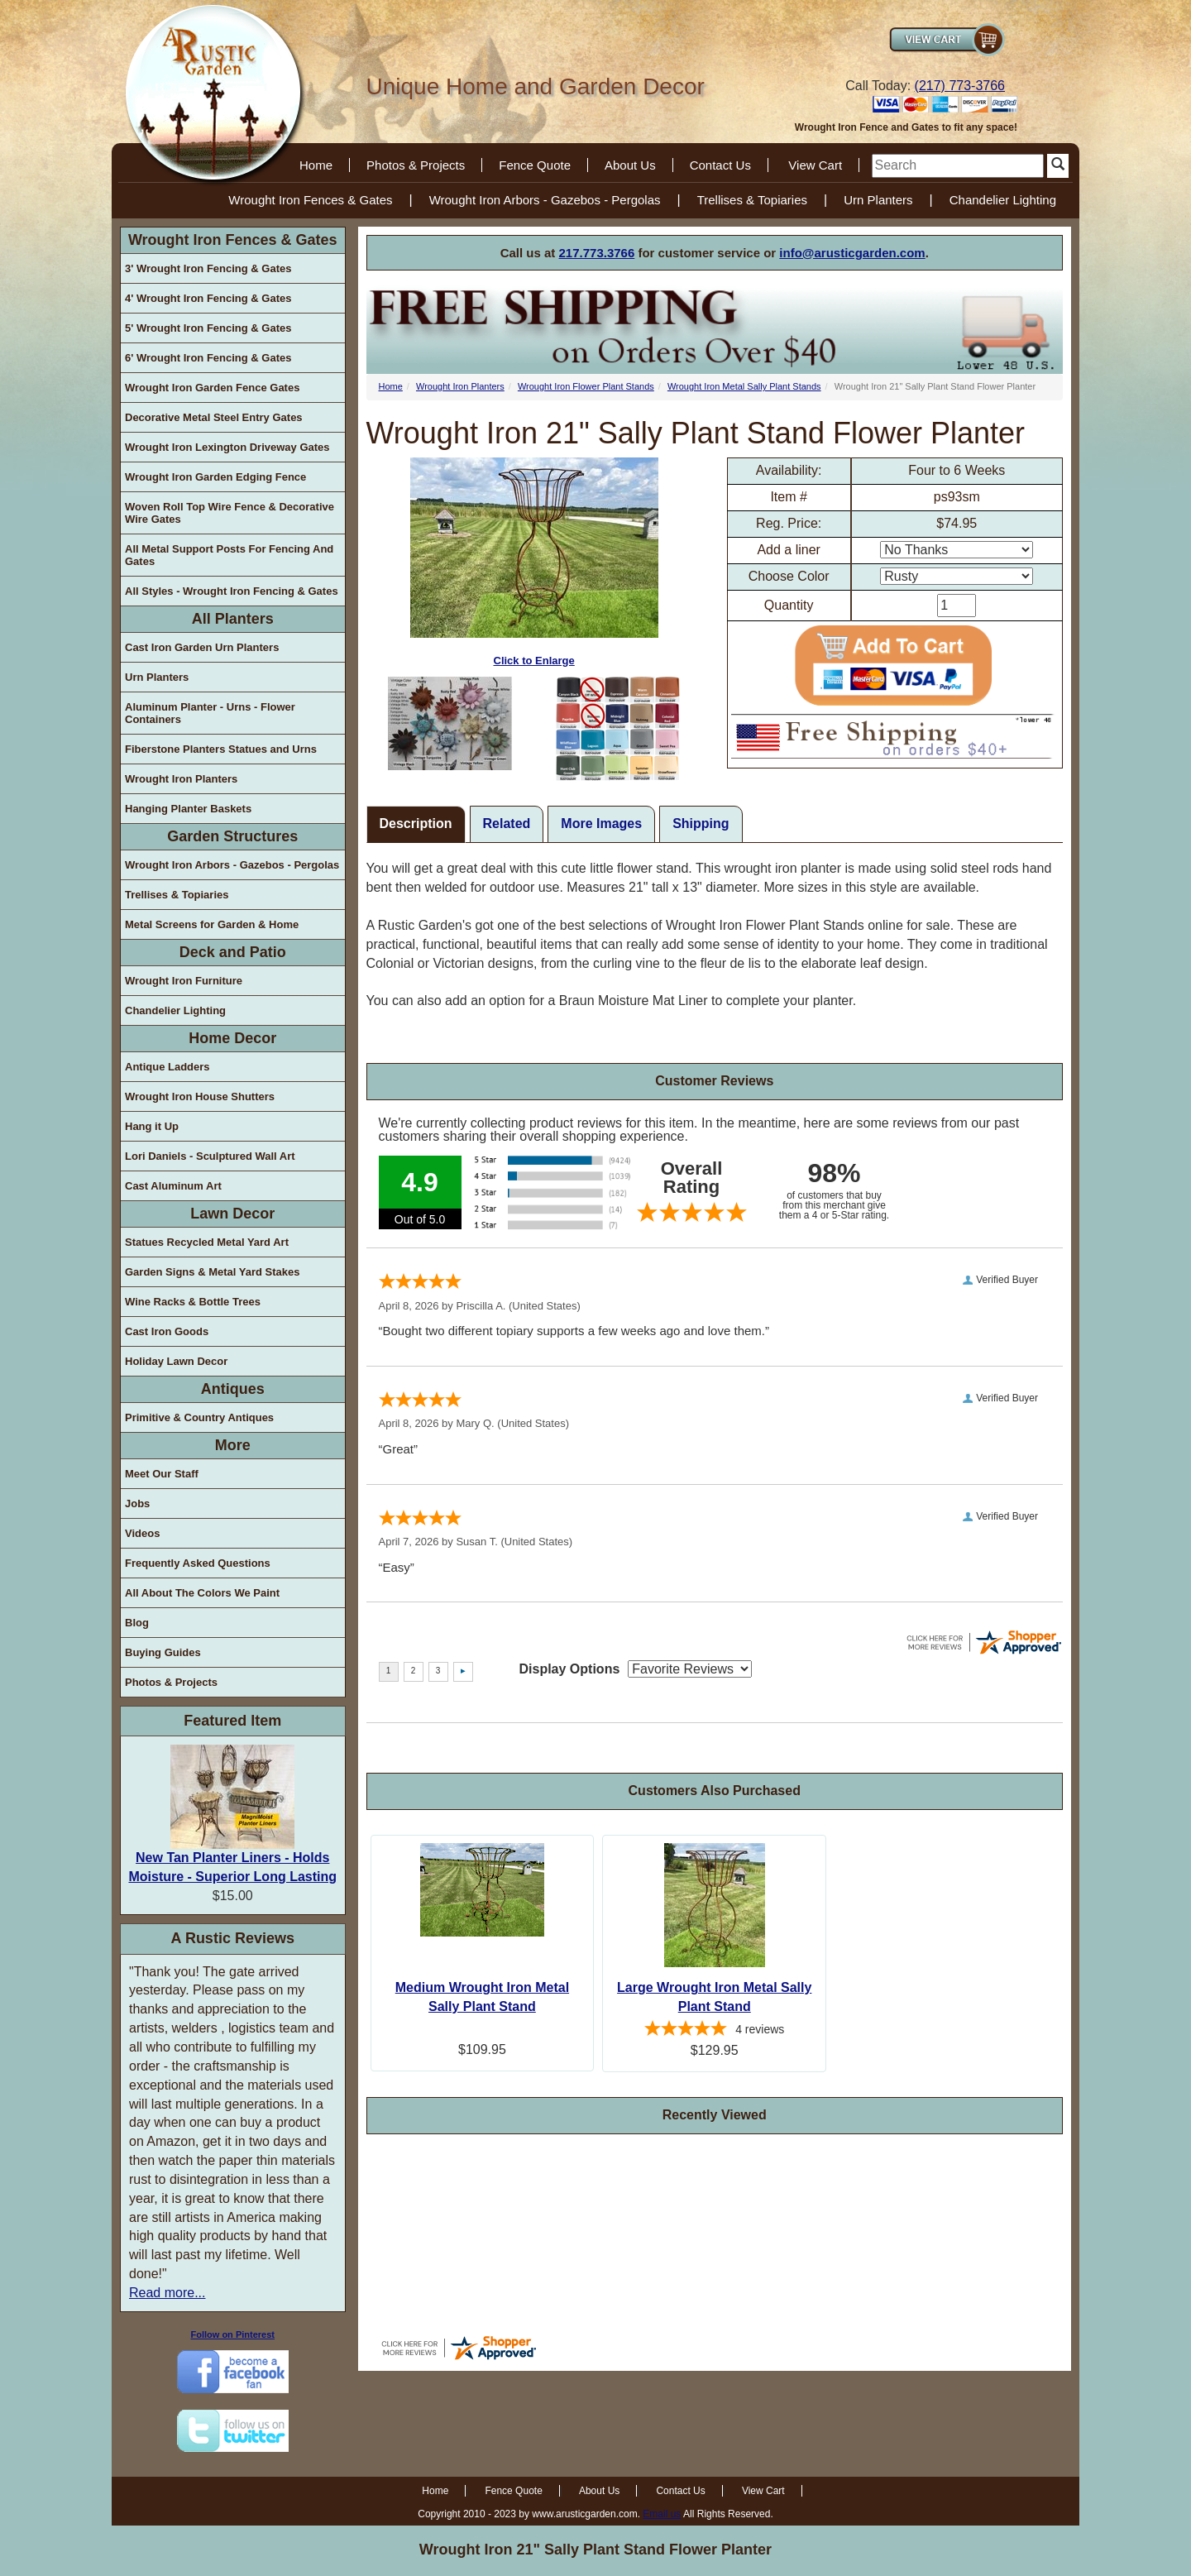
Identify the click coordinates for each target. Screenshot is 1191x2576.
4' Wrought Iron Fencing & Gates (208, 298)
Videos (142, 1533)
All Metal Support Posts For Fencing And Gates (229, 555)
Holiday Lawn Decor (176, 1361)
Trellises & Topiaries (752, 200)
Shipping (700, 823)
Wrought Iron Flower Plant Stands (586, 386)
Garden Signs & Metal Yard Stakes (212, 1272)
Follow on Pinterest (233, 2334)
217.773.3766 (597, 253)
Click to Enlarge (534, 562)
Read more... (167, 2293)
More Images (601, 823)
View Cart (815, 165)
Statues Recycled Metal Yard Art (207, 1242)
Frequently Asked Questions (197, 1563)
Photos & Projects (415, 165)
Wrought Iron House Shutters (200, 1096)
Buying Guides (163, 1652)
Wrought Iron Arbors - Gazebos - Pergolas (545, 200)
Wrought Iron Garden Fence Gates (212, 387)
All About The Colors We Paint (202, 1593)
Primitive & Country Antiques (199, 1417)
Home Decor (232, 1038)
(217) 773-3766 (960, 86)
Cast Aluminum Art (173, 1186)
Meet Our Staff (161, 1474)
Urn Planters (878, 200)
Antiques (233, 1389)
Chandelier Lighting (1002, 200)
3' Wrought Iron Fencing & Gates (208, 268)
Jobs (137, 1503)
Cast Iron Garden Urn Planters (202, 647)
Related (507, 823)
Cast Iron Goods (166, 1331)
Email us (662, 2514)
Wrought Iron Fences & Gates (310, 200)
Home (315, 165)
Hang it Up (152, 1126)
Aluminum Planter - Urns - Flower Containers (210, 713)
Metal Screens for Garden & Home (212, 924)
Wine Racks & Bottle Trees (193, 1301)
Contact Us (720, 165)
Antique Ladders (167, 1067)
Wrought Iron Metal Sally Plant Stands (744, 386)
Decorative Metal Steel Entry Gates (214, 417)
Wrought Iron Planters (181, 779)
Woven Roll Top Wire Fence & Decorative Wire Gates (229, 512)
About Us (630, 165)
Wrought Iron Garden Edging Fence (215, 477)
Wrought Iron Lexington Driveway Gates (227, 447)
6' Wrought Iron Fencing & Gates (208, 358)
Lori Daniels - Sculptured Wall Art (210, 1156)
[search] (958, 166)
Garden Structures (232, 836)
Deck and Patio (232, 952)
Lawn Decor (232, 1213)
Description (416, 823)
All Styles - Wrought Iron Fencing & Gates (231, 591)
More (233, 1445)
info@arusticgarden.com (852, 253)
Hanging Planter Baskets (188, 808)
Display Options (569, 1669)
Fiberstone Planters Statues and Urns (221, 749)
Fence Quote (535, 165)
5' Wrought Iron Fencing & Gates (208, 328)
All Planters (233, 618)
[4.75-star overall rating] (714, 2031)
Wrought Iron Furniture (183, 980)
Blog (137, 1622)
